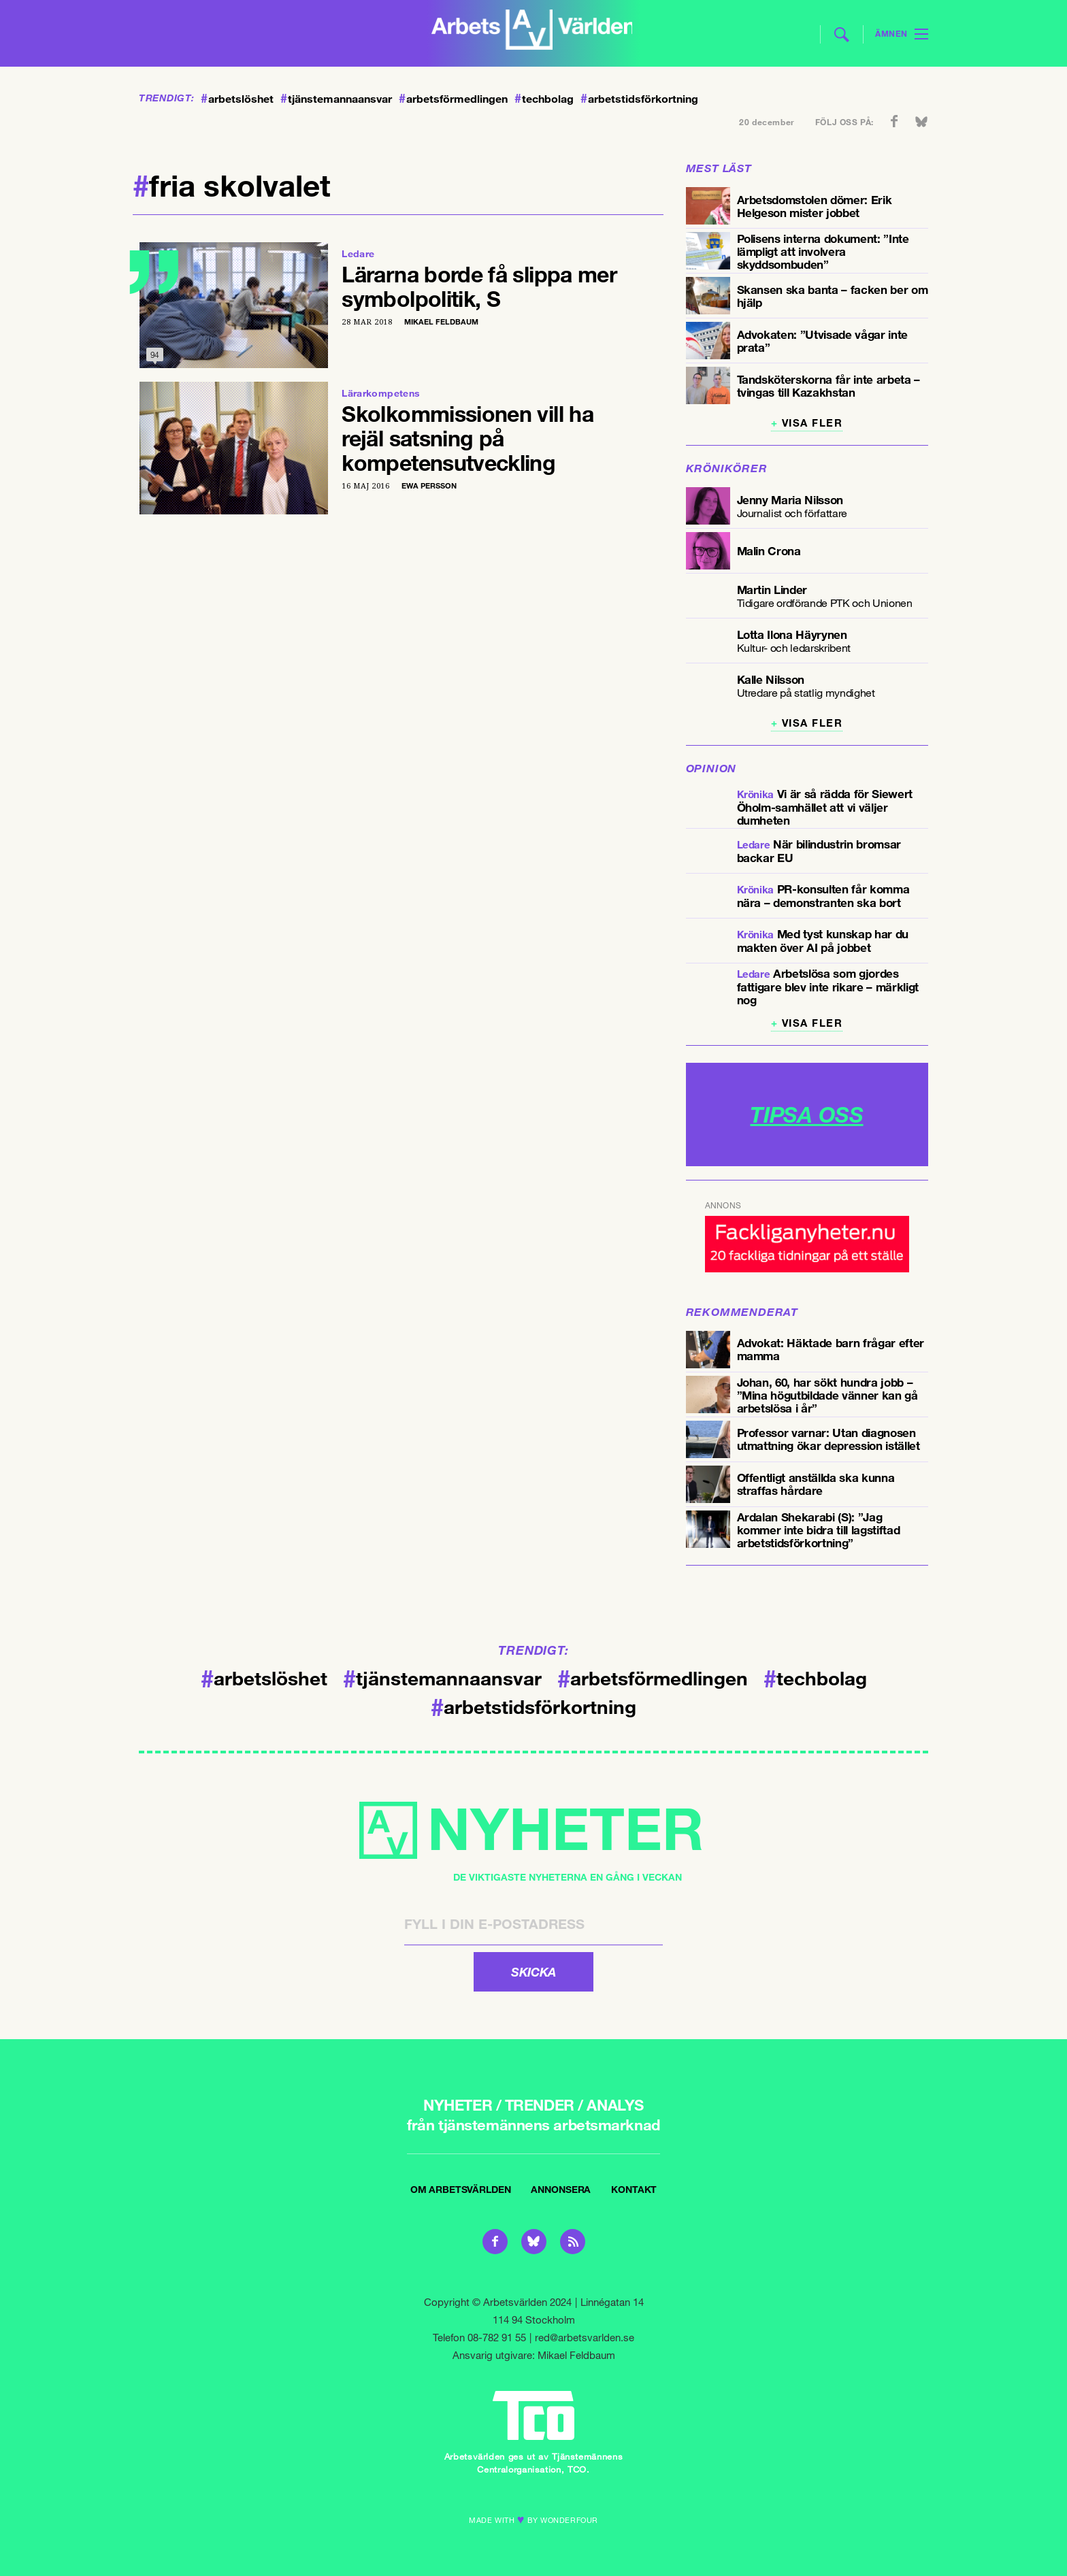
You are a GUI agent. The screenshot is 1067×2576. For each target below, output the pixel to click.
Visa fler (812, 423)
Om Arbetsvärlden (460, 2189)
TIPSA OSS (806, 1114)
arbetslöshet (237, 98)
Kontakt (634, 2189)
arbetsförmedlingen (453, 98)
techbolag (544, 98)
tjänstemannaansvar (336, 98)
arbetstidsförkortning (639, 98)
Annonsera (561, 2189)
